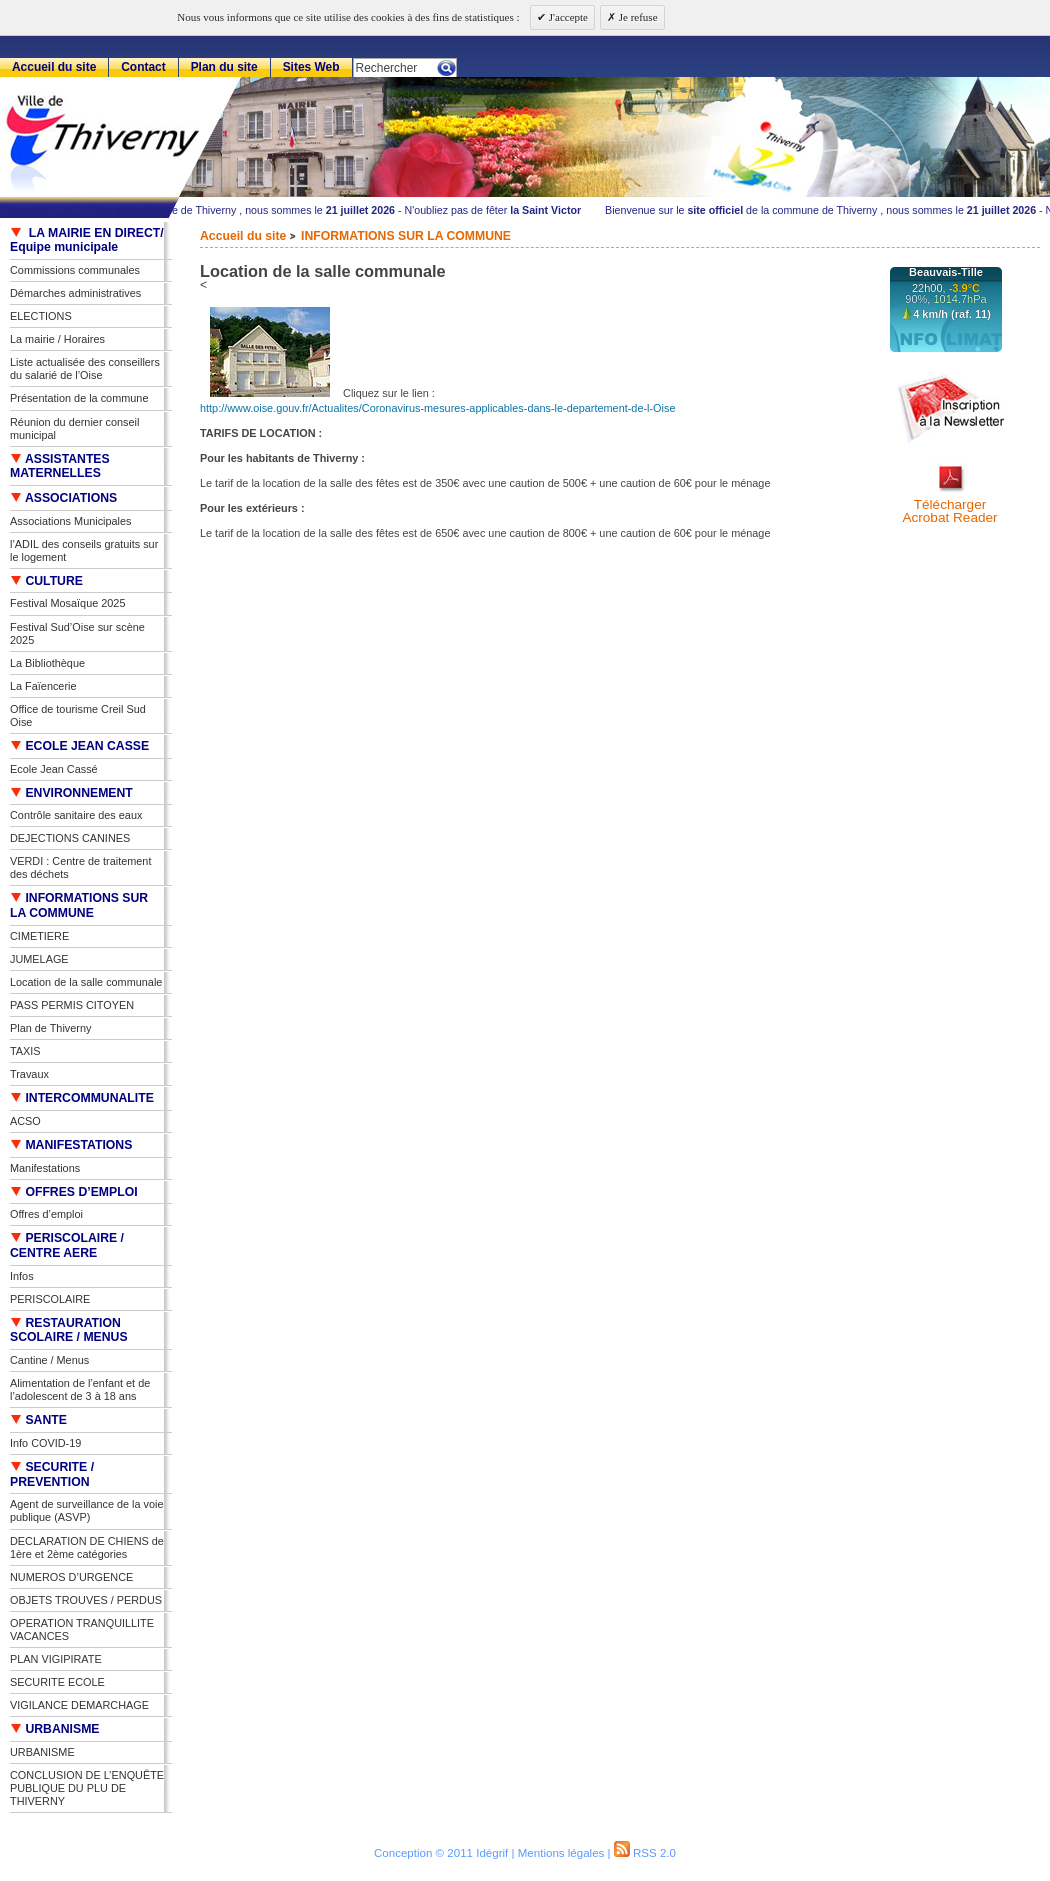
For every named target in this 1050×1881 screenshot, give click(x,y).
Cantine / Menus (49, 1360)
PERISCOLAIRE (50, 1299)
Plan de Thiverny (50, 1028)
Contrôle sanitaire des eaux (76, 815)
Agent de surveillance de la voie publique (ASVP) (87, 1510)
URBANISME (55, 1729)
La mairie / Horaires (57, 339)
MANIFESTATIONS (71, 1145)
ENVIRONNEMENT (71, 793)
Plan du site (224, 67)
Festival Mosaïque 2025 (67, 603)
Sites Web (311, 67)
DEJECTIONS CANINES (70, 838)
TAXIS (25, 1051)
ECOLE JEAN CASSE (79, 746)
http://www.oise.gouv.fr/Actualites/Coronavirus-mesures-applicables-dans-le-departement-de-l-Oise (437, 408)
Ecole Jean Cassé (54, 769)
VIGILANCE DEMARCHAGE (79, 1705)
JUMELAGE (39, 959)
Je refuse (637, 17)
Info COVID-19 (45, 1443)
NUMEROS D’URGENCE (71, 1577)
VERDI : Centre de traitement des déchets (80, 867)
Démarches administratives (75, 293)
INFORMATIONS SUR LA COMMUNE (406, 236)
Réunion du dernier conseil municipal (74, 428)
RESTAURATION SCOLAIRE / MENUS (69, 1330)
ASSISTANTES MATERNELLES (60, 466)
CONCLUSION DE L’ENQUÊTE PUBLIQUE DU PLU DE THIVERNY (87, 1788)
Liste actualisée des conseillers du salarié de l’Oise (85, 368)
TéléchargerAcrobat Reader (949, 511)
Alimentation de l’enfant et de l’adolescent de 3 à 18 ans (80, 1389)
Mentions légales (561, 1853)
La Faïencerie (43, 686)
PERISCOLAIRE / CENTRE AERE (67, 1245)
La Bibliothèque (47, 663)
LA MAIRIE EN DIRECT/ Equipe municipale (87, 240)
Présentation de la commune (79, 398)
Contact (143, 67)
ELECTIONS (41, 316)
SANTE (38, 1420)
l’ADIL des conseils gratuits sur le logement (84, 550)
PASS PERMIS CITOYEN (72, 1005)
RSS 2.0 (645, 1853)
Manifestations (45, 1168)
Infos (22, 1276)
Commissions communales (75, 270)
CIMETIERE (39, 936)
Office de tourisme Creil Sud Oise (78, 715)
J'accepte (567, 17)
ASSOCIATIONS (63, 498)
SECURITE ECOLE (57, 1682)
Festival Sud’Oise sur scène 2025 (77, 633)
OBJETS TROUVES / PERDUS (86, 1600)
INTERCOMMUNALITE (82, 1098)
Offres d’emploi (46, 1214)
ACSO (25, 1121)
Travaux (29, 1074)
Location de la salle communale (86, 982)
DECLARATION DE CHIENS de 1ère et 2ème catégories (87, 1547)
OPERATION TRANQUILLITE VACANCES (82, 1629)
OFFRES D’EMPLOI (74, 1192)
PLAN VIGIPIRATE (56, 1659)
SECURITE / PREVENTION (52, 1474)
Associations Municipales (71, 521)
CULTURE (46, 581)
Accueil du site (243, 236)
